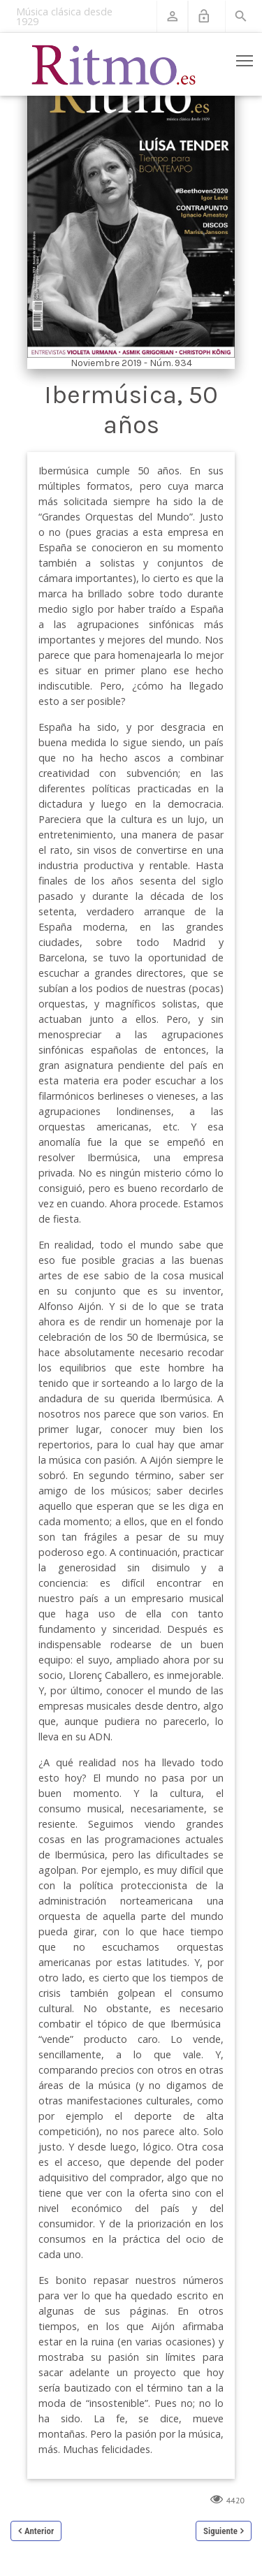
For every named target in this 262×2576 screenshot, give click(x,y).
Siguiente (220, 2531)
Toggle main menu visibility (245, 58)
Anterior (39, 2531)
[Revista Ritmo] (114, 64)
